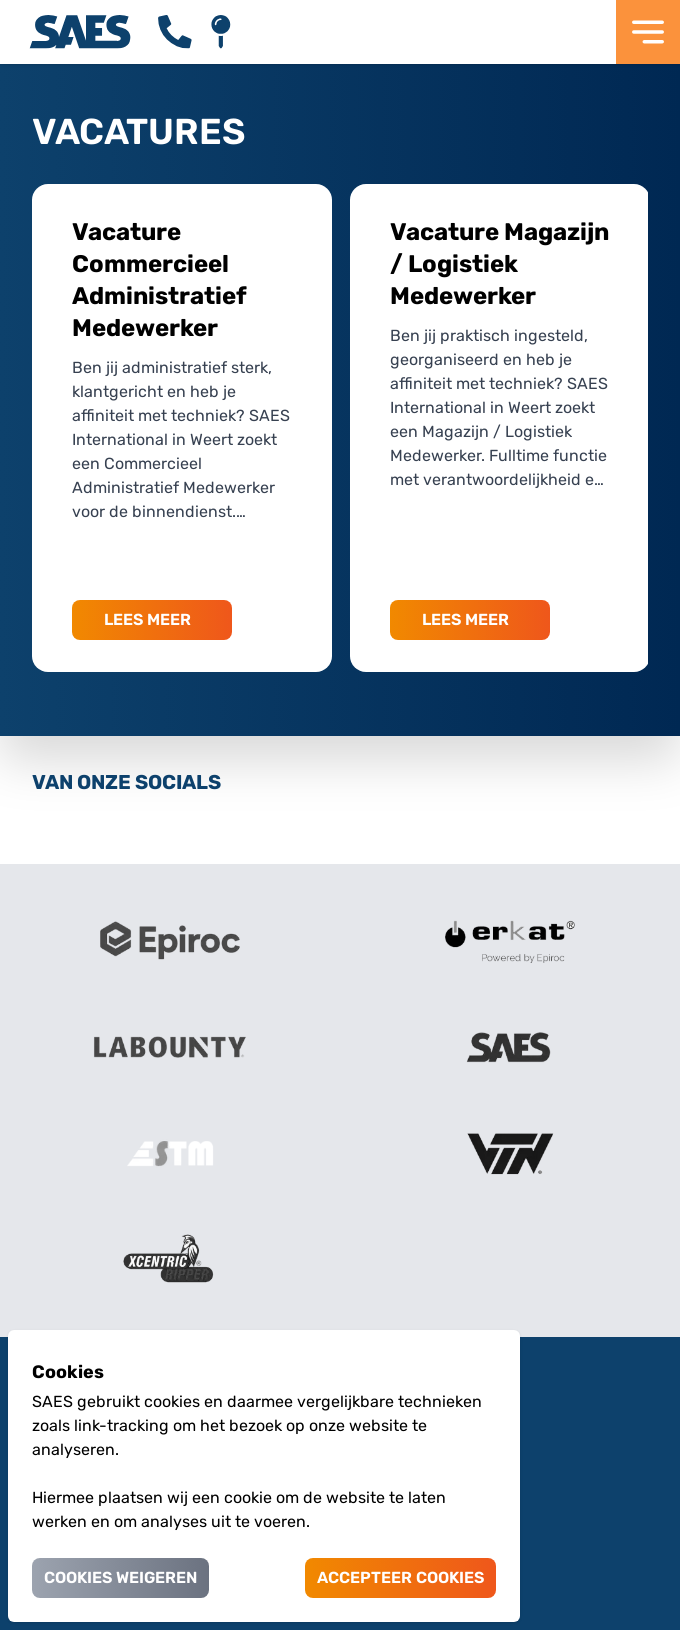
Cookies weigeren (120, 1577)
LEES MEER (147, 619)
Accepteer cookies (400, 1577)
